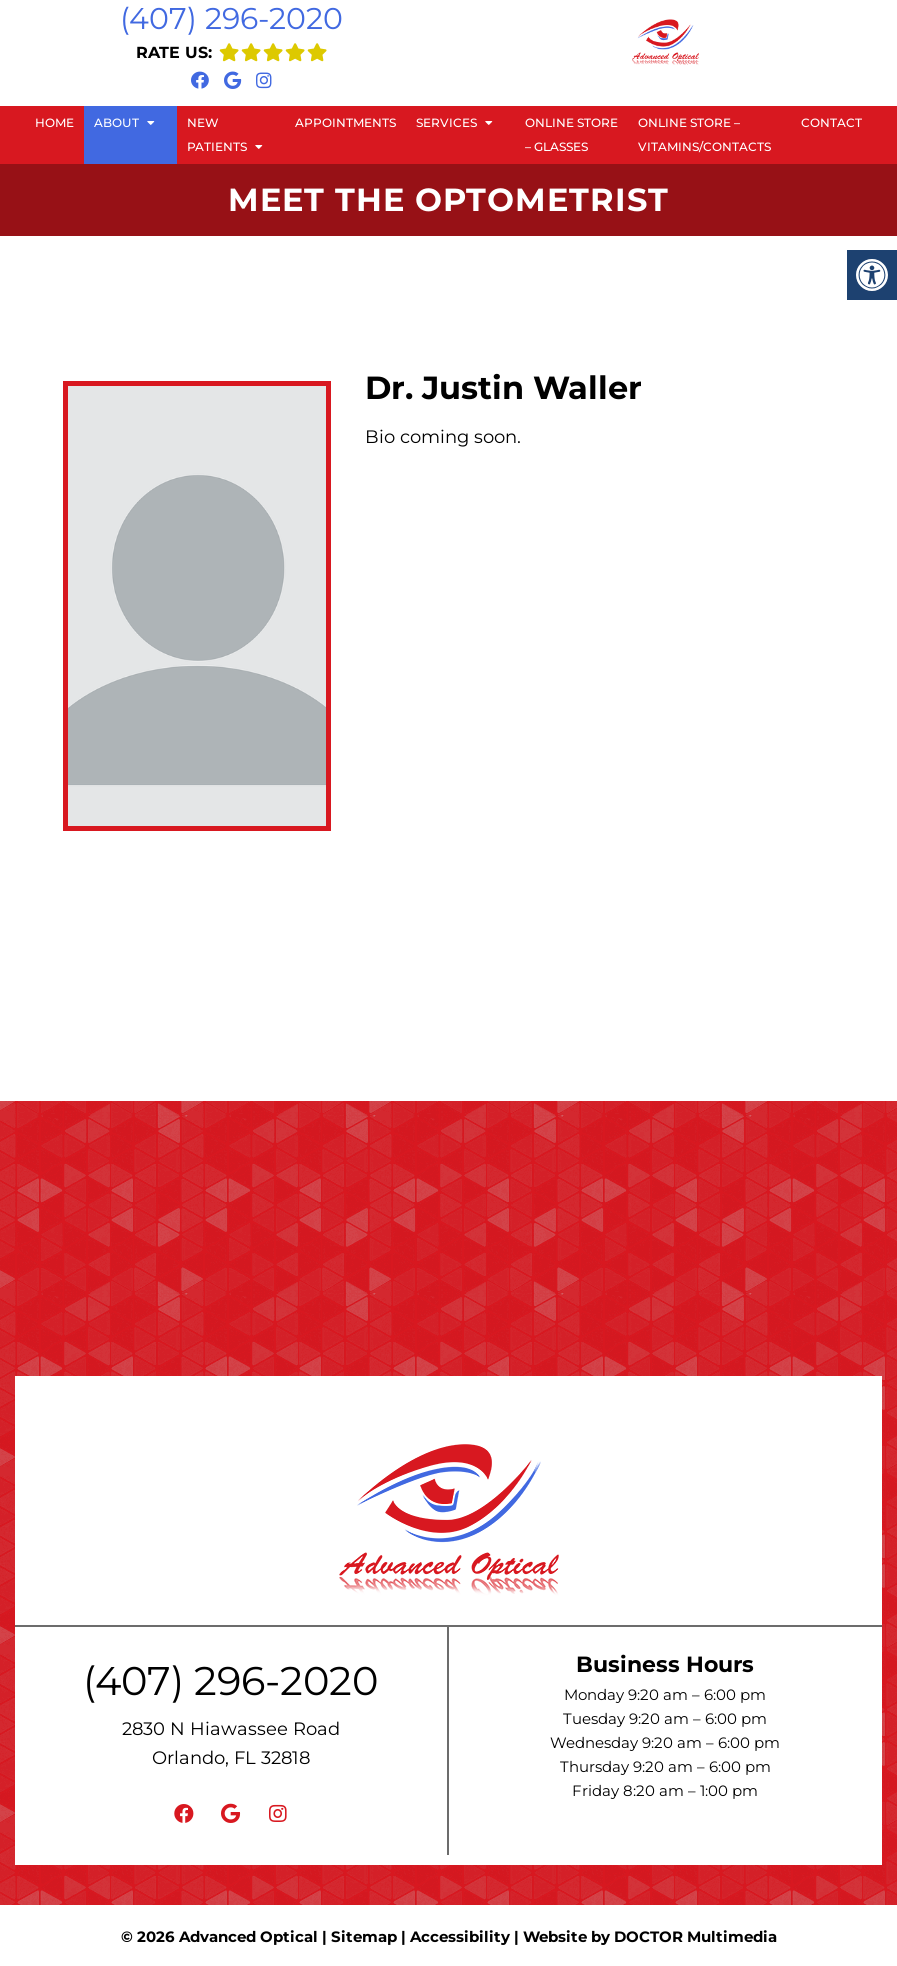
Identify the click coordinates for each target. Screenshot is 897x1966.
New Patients (217, 134)
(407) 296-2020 (231, 18)
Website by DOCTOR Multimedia (650, 1936)
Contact (831, 122)
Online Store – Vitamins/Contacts (704, 134)
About (116, 122)
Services (446, 122)
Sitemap (364, 1936)
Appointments (345, 122)
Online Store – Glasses (571, 134)
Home (54, 122)
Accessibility (460, 1936)
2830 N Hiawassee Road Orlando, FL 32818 (231, 1743)
